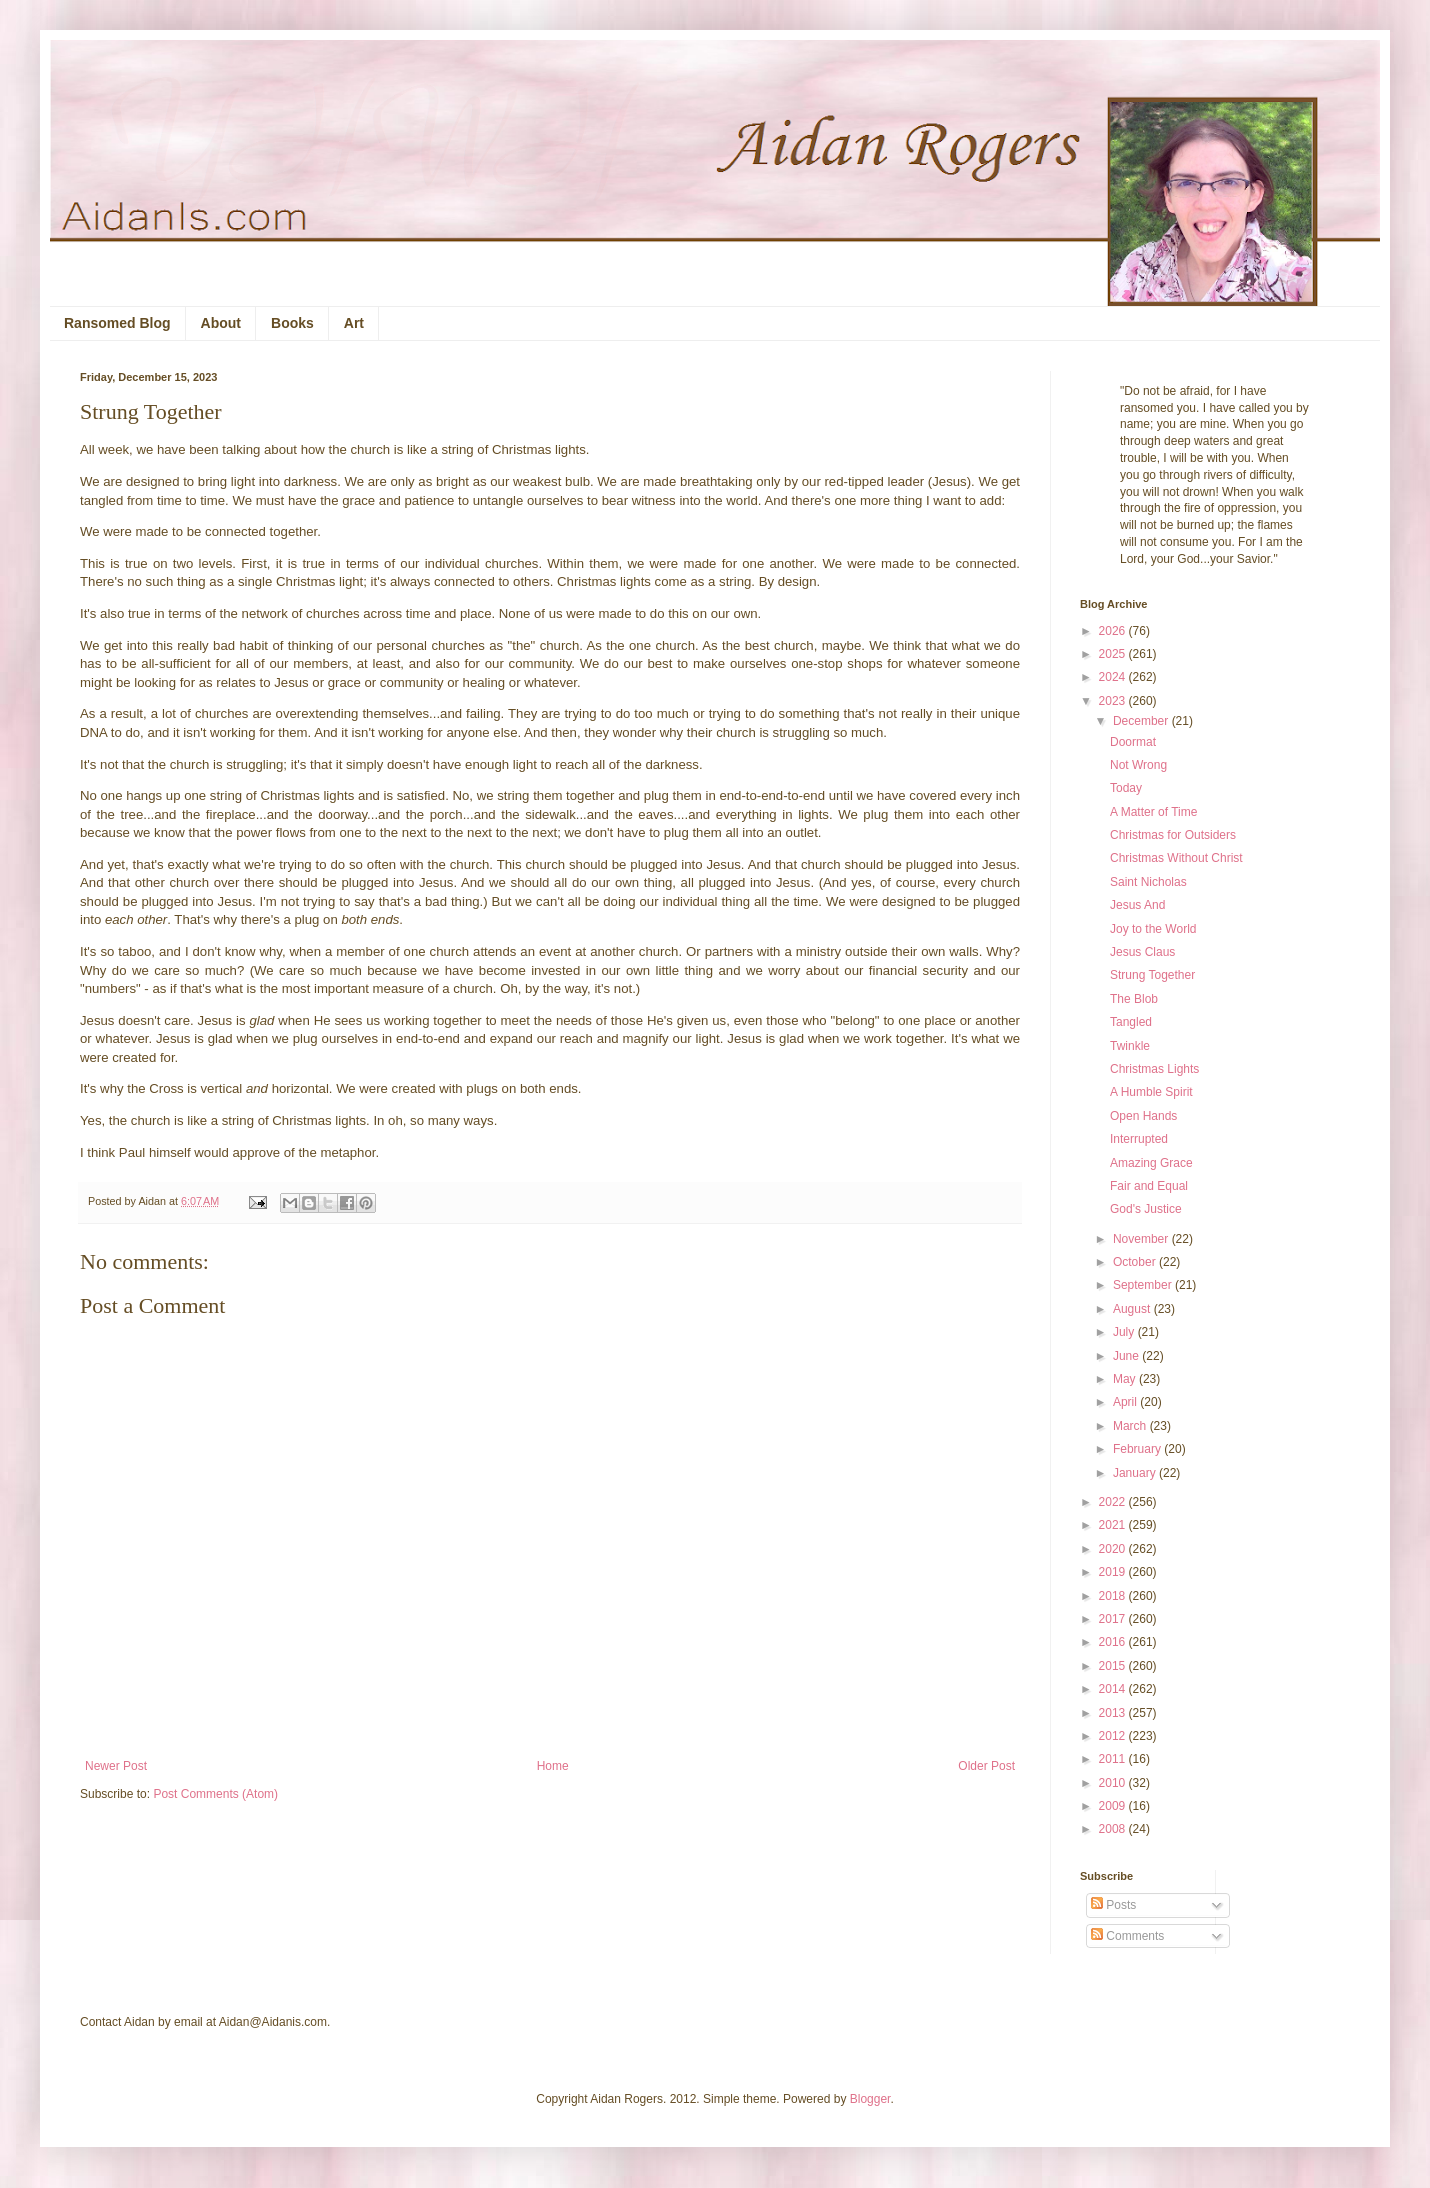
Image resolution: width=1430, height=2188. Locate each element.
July (1125, 1332)
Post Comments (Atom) (215, 1794)
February (1138, 1449)
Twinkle (1130, 1046)
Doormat (1133, 742)
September (1144, 1285)
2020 (1114, 1549)
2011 (1114, 1759)
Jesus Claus (1142, 952)
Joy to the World (1153, 929)
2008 (1114, 1829)
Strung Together (1152, 975)
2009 (1114, 1806)
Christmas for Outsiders (1173, 835)
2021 (1114, 1525)
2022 (1114, 1502)
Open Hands (1143, 1116)
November (1142, 1239)
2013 (1114, 1713)
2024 (1114, 677)
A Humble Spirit (1151, 1092)
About (221, 323)
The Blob (1134, 999)
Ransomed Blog (117, 323)
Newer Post (116, 1766)
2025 (1114, 654)
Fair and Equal (1149, 1186)
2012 (1114, 1736)
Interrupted (1139, 1139)
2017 (1114, 1619)
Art (354, 323)
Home (553, 1766)
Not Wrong (1138, 765)
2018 (1114, 1596)
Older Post (986, 1766)
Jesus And (1137, 905)
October (1136, 1262)
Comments (1127, 1936)
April (1126, 1402)
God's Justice (1146, 1209)
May (1126, 1379)
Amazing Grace (1151, 1163)
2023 (1114, 701)
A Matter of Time (1153, 812)
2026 (1114, 631)
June (1127, 1356)
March (1131, 1426)
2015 (1114, 1666)
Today (1126, 788)
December (1142, 721)
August (1133, 1309)
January (1136, 1473)
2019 (1114, 1572)
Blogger (870, 2099)
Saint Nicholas (1148, 882)
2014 (1114, 1689)
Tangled (1131, 1022)
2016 (1114, 1642)
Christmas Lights (1154, 1069)
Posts (1113, 1905)
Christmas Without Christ (1176, 858)
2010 (1114, 1783)
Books (292, 323)
